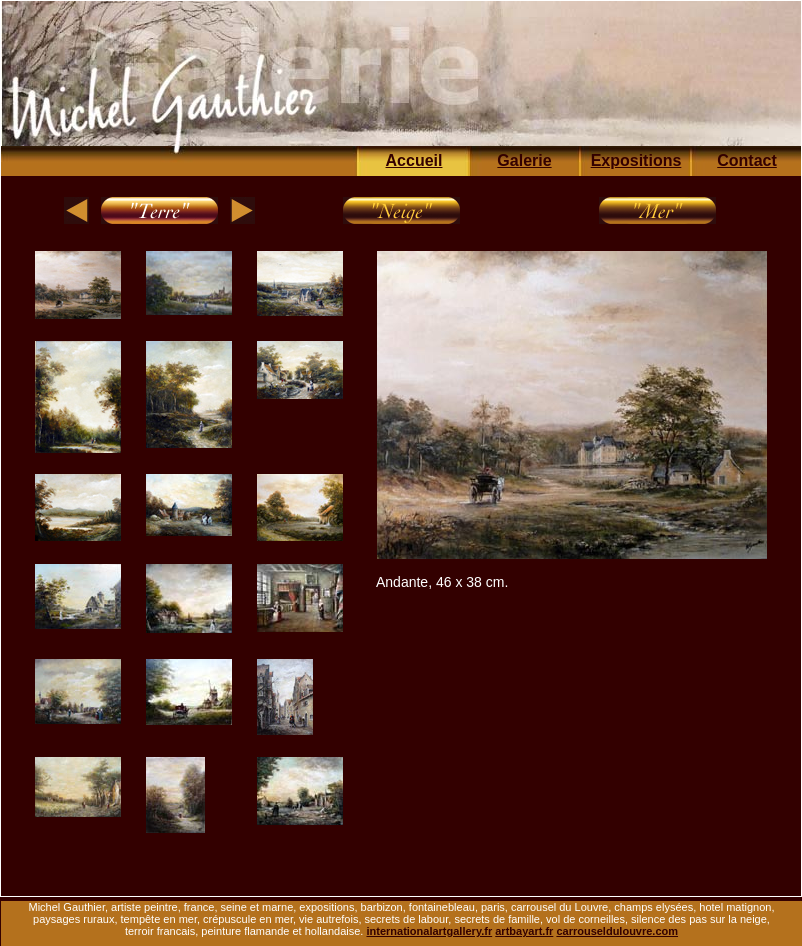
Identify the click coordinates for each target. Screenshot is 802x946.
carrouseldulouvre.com (617, 931)
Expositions (636, 160)
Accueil (414, 160)
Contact (747, 160)
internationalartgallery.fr (429, 931)
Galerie (524, 160)
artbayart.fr (524, 931)
